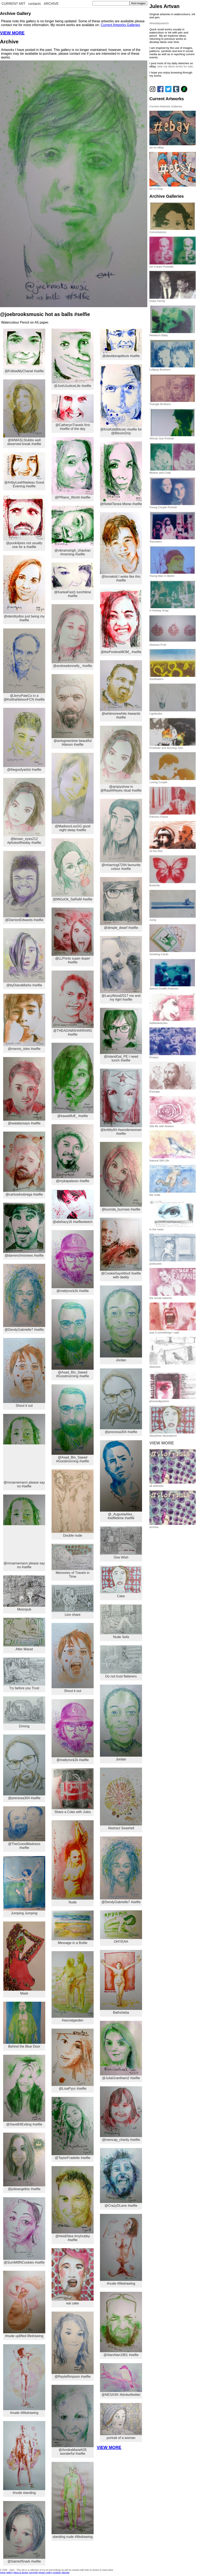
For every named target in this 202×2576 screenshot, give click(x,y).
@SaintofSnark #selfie (24, 2532)
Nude (73, 1862)
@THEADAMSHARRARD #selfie (73, 1003)
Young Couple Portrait (172, 506)
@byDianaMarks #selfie (24, 957)
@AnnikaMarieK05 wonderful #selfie (73, 2420)
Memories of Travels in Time (73, 1561)
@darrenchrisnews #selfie (24, 1230)
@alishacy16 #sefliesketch (73, 1206)
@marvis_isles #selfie (24, 1022)
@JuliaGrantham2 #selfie (121, 2050)
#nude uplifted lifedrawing (24, 2304)
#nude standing (24, 2458)
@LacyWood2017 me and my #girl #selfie (121, 968)
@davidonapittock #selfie (121, 343)
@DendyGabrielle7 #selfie (24, 1297)
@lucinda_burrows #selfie (121, 1176)
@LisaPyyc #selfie (73, 2060)
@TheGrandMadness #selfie (24, 1828)
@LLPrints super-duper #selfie (73, 936)
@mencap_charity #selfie (121, 2113)
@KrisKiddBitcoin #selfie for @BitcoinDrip (121, 399)
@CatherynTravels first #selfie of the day (73, 412)
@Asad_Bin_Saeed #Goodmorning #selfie (73, 1338)
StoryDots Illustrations (172, 1434)
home (3, 2572)
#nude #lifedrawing (24, 2379)
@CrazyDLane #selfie (121, 2177)
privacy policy (45, 2572)
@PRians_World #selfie (73, 468)
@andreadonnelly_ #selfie (73, 636)
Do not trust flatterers (121, 1661)
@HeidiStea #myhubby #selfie (73, 2203)
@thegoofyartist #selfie (24, 739)
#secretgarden (73, 1986)
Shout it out (24, 1373)
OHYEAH (121, 1926)
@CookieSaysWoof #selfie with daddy (121, 1248)
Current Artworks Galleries (120, 25)
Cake (121, 1582)
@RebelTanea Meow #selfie (121, 473)
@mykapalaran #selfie (73, 1153)
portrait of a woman (121, 2421)
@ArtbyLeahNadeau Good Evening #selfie (24, 470)
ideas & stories (20, 2572)
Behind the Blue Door (24, 2025)
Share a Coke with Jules (73, 1791)
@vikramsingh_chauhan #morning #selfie (73, 531)
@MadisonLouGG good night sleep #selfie (73, 792)
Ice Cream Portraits (172, 265)
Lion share (73, 1600)
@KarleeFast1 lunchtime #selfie (73, 580)
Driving (24, 1712)
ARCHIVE (51, 3)
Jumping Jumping (24, 1885)
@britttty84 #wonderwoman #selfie (121, 1102)
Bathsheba (121, 1982)
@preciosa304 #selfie (24, 1767)
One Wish (121, 1542)
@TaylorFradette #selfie (73, 2128)
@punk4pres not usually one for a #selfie (24, 522)
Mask (24, 1958)
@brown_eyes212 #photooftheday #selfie (24, 811)
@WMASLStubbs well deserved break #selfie (24, 412)
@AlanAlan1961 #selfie (121, 2324)
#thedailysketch (159, 23)
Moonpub (24, 1593)
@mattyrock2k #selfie (73, 1261)
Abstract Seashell (121, 1799)
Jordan (121, 1323)
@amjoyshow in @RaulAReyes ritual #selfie (121, 759)
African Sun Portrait (172, 437)
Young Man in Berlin (172, 574)
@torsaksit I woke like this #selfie (121, 547)
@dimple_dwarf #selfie (121, 903)
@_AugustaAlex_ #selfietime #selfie (121, 1480)
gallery (9, 2572)
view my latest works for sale (175, 66)
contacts (34, 3)
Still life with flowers (172, 1124)
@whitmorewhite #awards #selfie (121, 689)
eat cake (73, 2276)
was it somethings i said (172, 1331)
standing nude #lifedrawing (73, 2500)
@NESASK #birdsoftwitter (121, 2379)
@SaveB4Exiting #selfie (24, 2090)
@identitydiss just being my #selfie (24, 588)
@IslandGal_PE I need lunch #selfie (121, 1035)
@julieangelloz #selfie (24, 2162)
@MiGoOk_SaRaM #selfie (73, 869)
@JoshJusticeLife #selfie (73, 358)
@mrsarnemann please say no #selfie (24, 1451)
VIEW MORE (12, 33)
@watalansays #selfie (24, 1091)
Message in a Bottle (73, 1928)
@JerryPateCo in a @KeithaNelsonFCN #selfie (24, 664)
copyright (33, 2572)
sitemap (65, 2572)
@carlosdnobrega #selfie (24, 1164)
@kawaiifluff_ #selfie (73, 1080)
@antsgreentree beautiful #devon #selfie (73, 710)
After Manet (24, 1634)
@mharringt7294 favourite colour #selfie (121, 835)
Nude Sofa (121, 1621)
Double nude (73, 1503)
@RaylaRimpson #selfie (73, 2345)
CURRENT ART (13, 3)
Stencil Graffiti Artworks (172, 987)
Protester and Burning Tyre (172, 746)
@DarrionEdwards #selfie (24, 886)
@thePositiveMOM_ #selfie (121, 621)
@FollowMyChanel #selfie (24, 351)
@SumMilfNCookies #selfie (24, 2230)
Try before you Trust (24, 1673)
